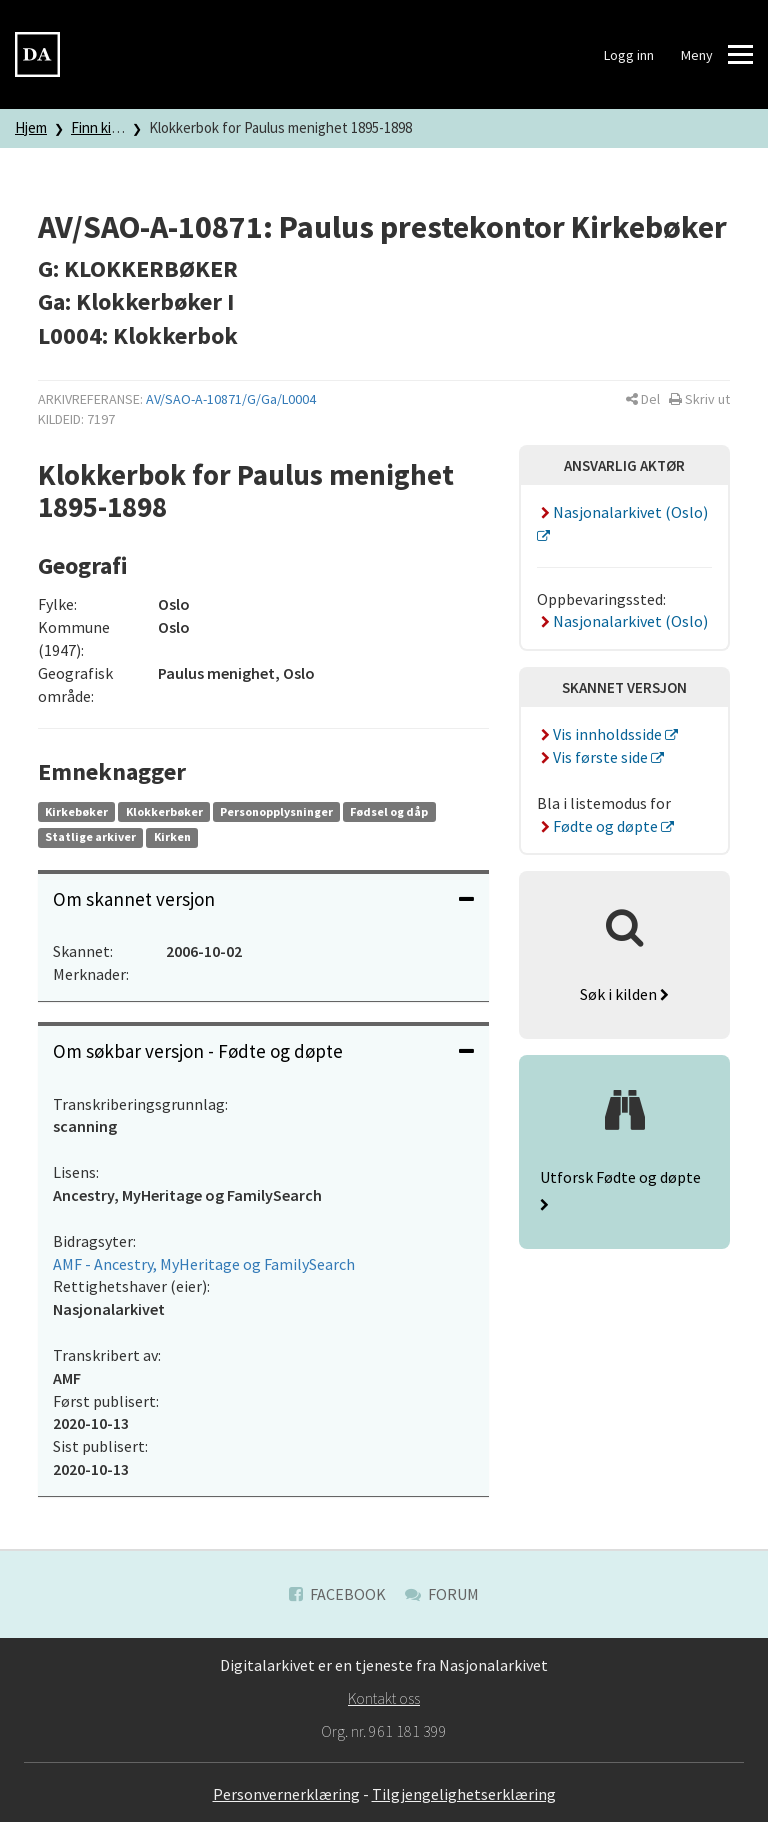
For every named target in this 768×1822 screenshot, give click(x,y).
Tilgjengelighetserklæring (464, 1794)
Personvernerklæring (286, 1794)
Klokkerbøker (164, 811)
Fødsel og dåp (389, 811)
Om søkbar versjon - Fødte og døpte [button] (263, 1051)
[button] (643, 399)
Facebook (337, 1594)
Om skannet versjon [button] (263, 899)
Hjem (31, 127)
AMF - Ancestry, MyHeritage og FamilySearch (204, 1264)
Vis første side (594, 757)
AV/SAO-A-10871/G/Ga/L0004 (231, 399)
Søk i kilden (624, 994)
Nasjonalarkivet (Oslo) (622, 621)
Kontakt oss (384, 1698)
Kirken (172, 836)
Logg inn (629, 55)
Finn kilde (100, 127)
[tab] (263, 899)
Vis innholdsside (601, 734)
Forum (442, 1594)
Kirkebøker (76, 811)
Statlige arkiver (90, 836)
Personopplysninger (276, 811)
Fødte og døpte (599, 826)
